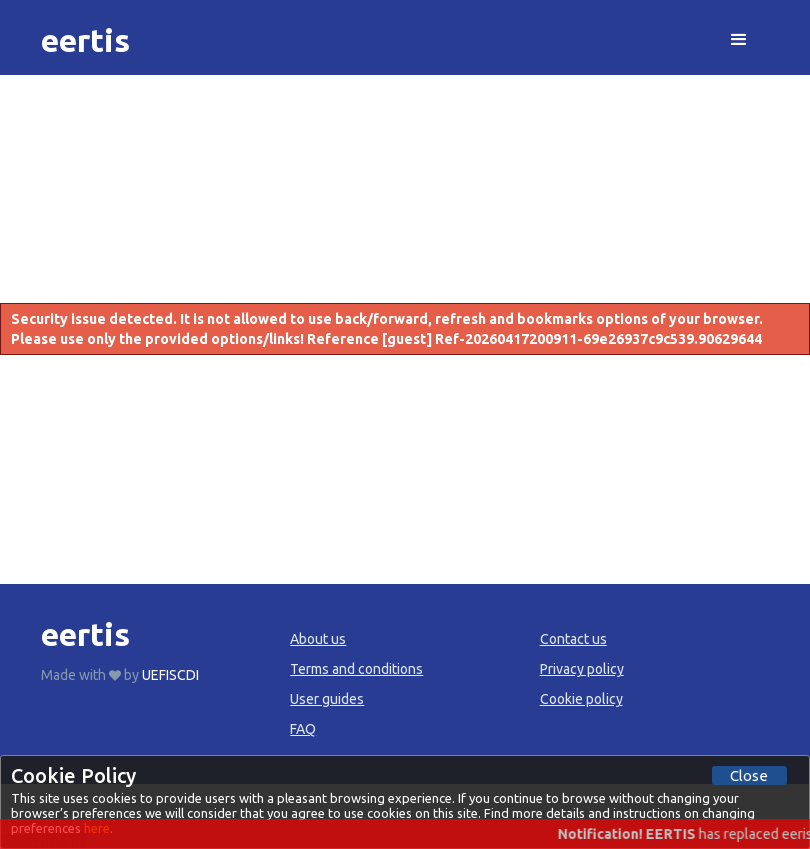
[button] (739, 40)
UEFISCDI (170, 675)
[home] (85, 40)
